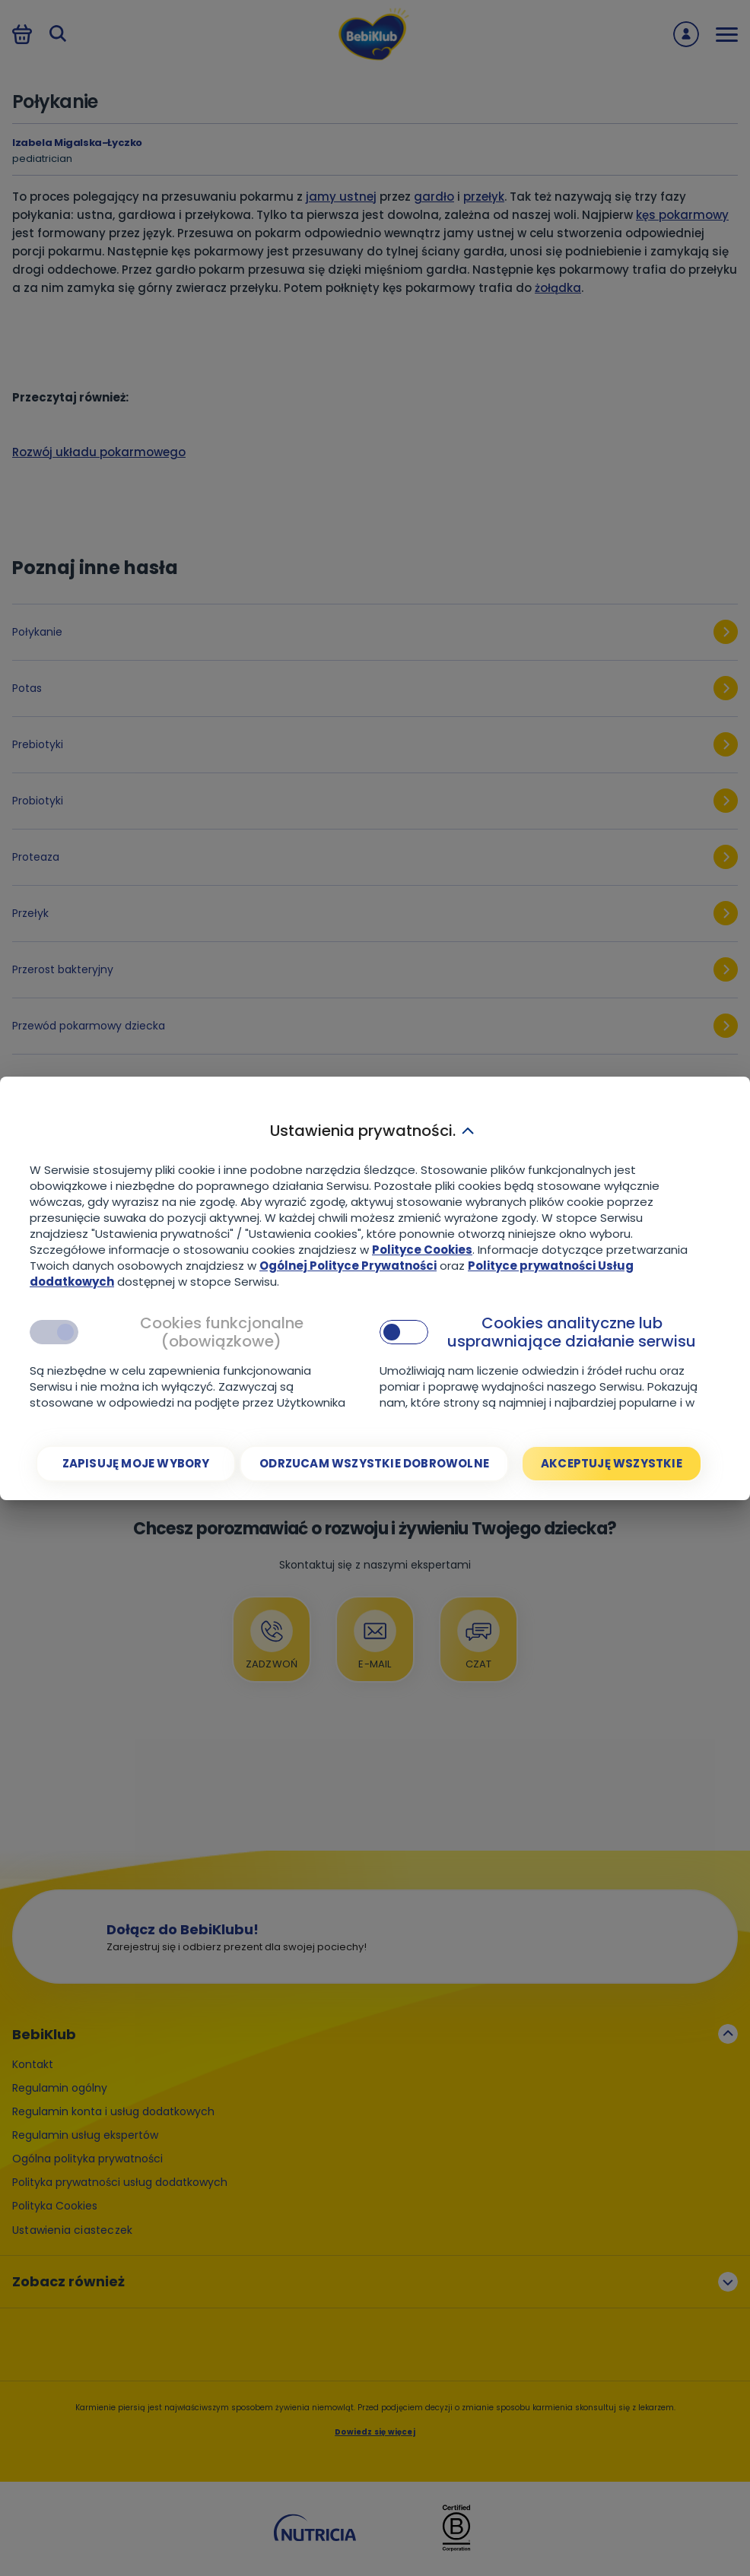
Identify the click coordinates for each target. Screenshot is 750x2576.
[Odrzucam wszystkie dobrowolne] (374, 1463)
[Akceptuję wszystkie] (611, 1463)
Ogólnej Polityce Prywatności (348, 1266)
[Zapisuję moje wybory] (136, 1463)
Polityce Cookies (422, 1250)
